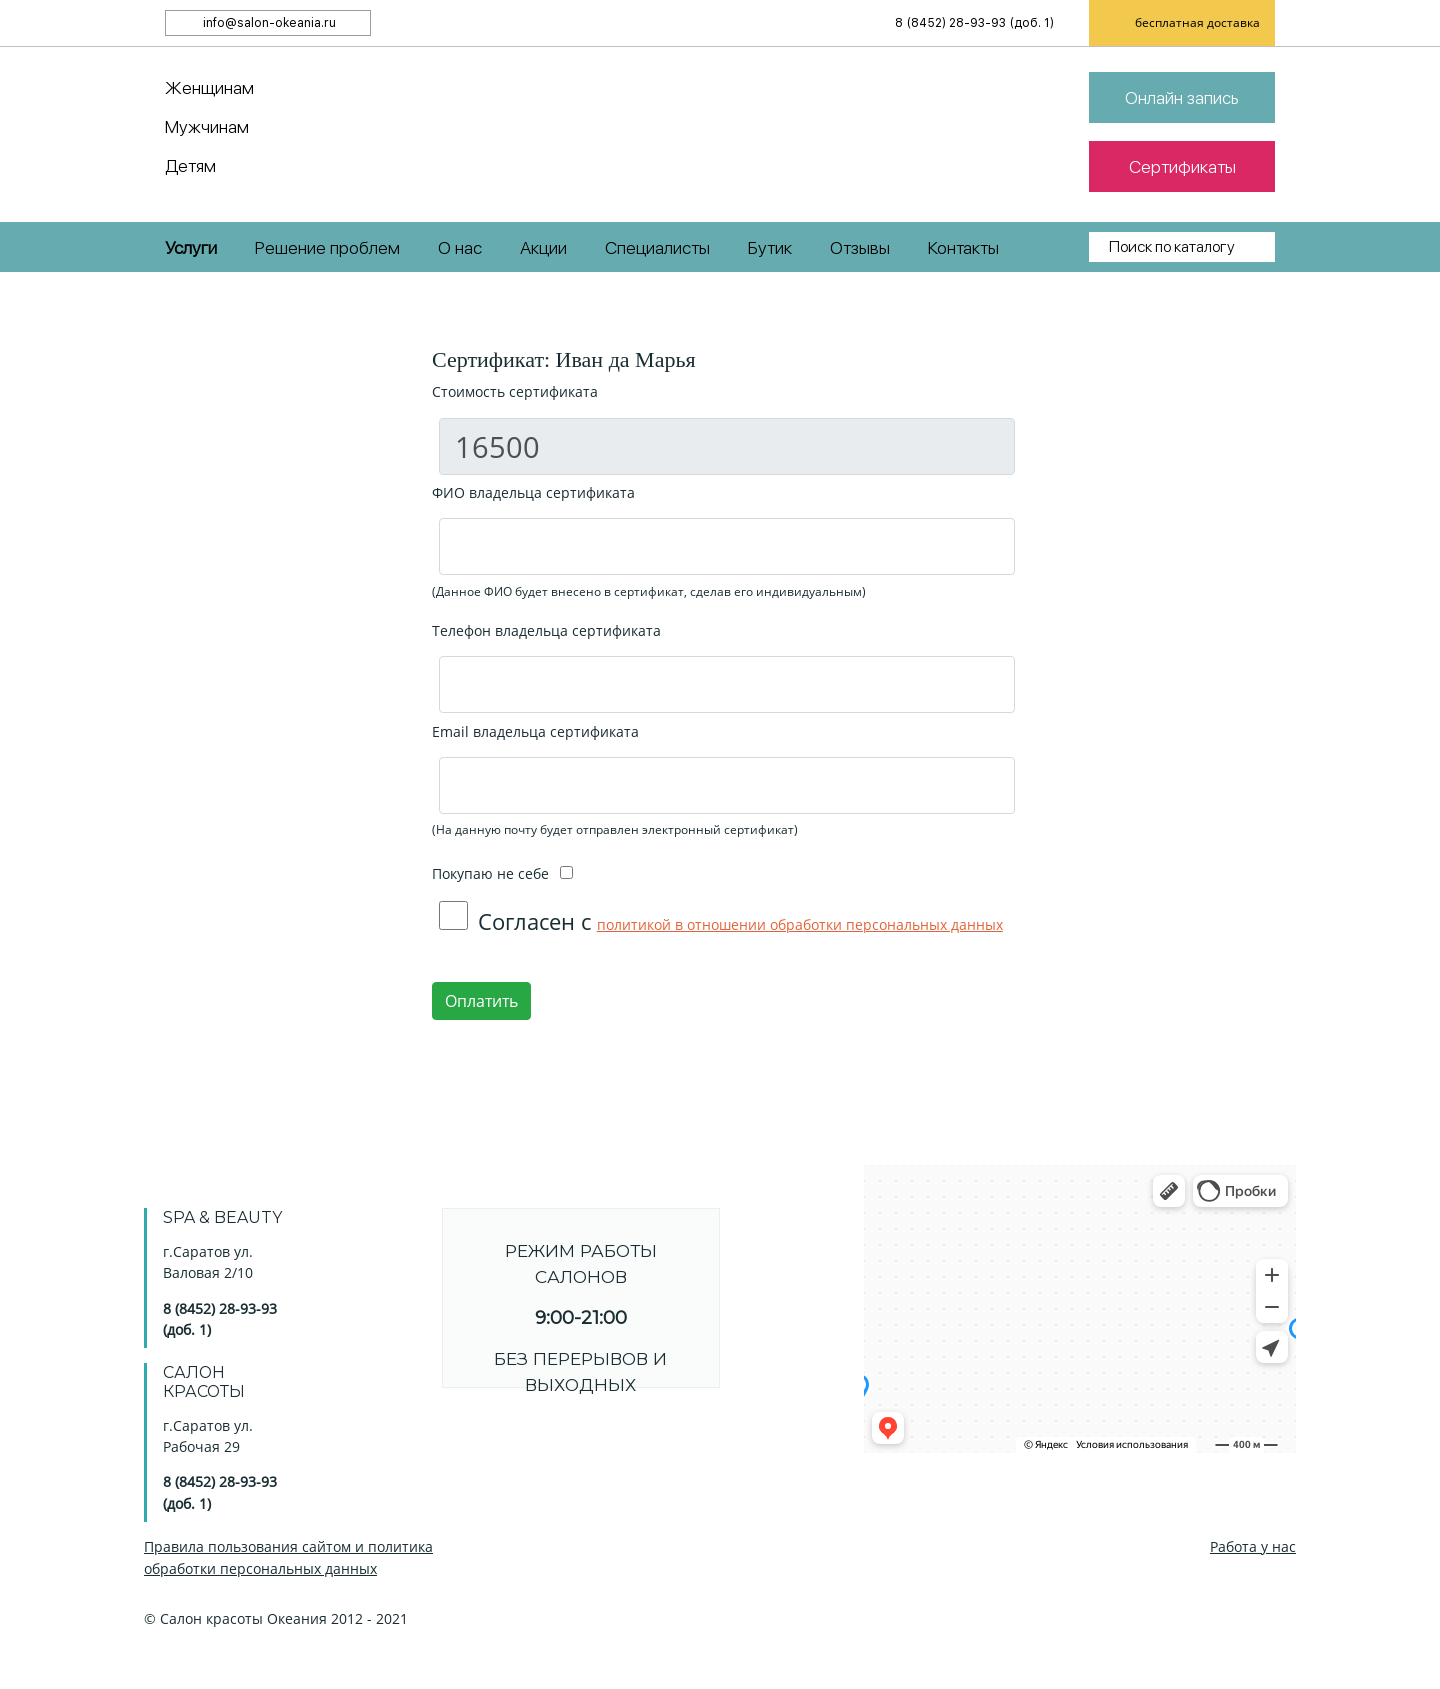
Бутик (770, 247)
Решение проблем (327, 247)
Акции (543, 247)
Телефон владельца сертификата (546, 630)
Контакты (963, 247)
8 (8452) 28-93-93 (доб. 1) (974, 23)
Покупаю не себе (502, 873)
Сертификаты (1182, 166)
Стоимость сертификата (515, 391)
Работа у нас (1253, 1546)
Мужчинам (207, 126)
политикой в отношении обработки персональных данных (800, 924)
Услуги (191, 247)
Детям (190, 165)
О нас (460, 247)
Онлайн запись (1182, 97)
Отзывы (860, 247)
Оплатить (481, 1001)
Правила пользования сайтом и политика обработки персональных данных (288, 1557)
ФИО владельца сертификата (533, 492)
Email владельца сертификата (535, 731)
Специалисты (657, 247)
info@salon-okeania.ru (269, 23)
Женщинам (209, 87)
